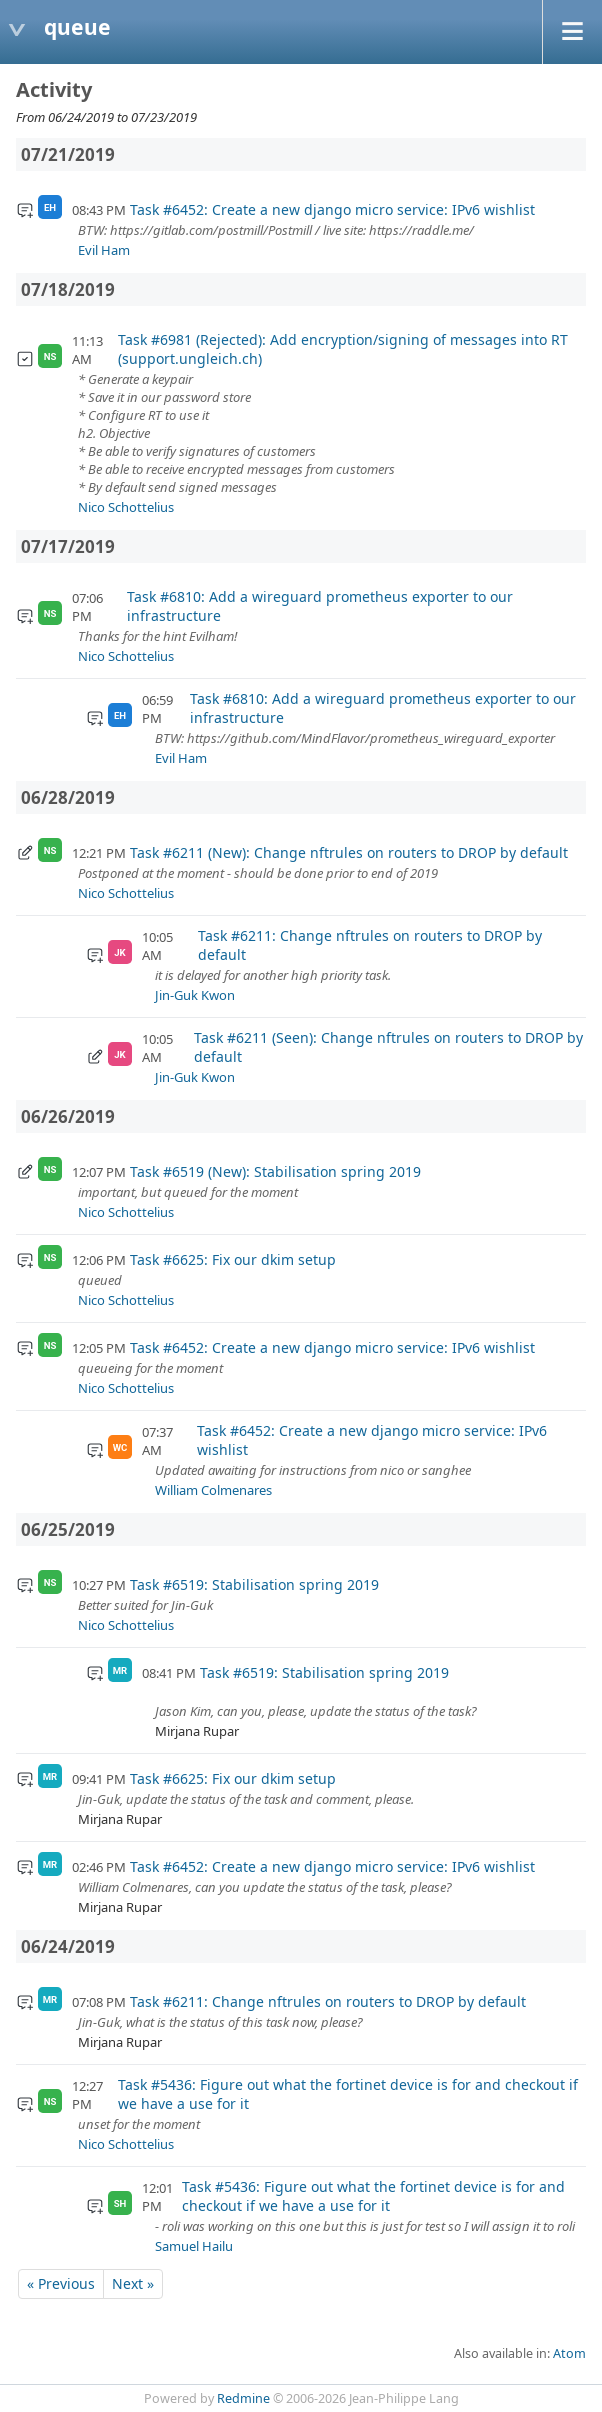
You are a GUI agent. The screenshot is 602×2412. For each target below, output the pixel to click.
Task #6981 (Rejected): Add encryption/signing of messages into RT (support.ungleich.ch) (343, 349)
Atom (569, 2353)
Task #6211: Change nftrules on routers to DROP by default (370, 945)
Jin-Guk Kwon (195, 995)
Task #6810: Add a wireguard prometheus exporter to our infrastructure (320, 606)
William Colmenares (213, 1490)
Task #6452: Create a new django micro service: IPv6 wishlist (332, 209)
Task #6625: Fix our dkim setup (233, 1259)
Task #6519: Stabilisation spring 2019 (254, 1584)
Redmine (243, 2398)
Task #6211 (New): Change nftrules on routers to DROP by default (349, 852)
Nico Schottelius (126, 507)
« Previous (61, 2283)
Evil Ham (104, 250)
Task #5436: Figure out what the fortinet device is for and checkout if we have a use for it (348, 2094)
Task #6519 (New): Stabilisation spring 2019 (275, 1171)
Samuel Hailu (194, 2246)
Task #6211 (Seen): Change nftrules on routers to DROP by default (388, 1047)
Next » (133, 2283)
